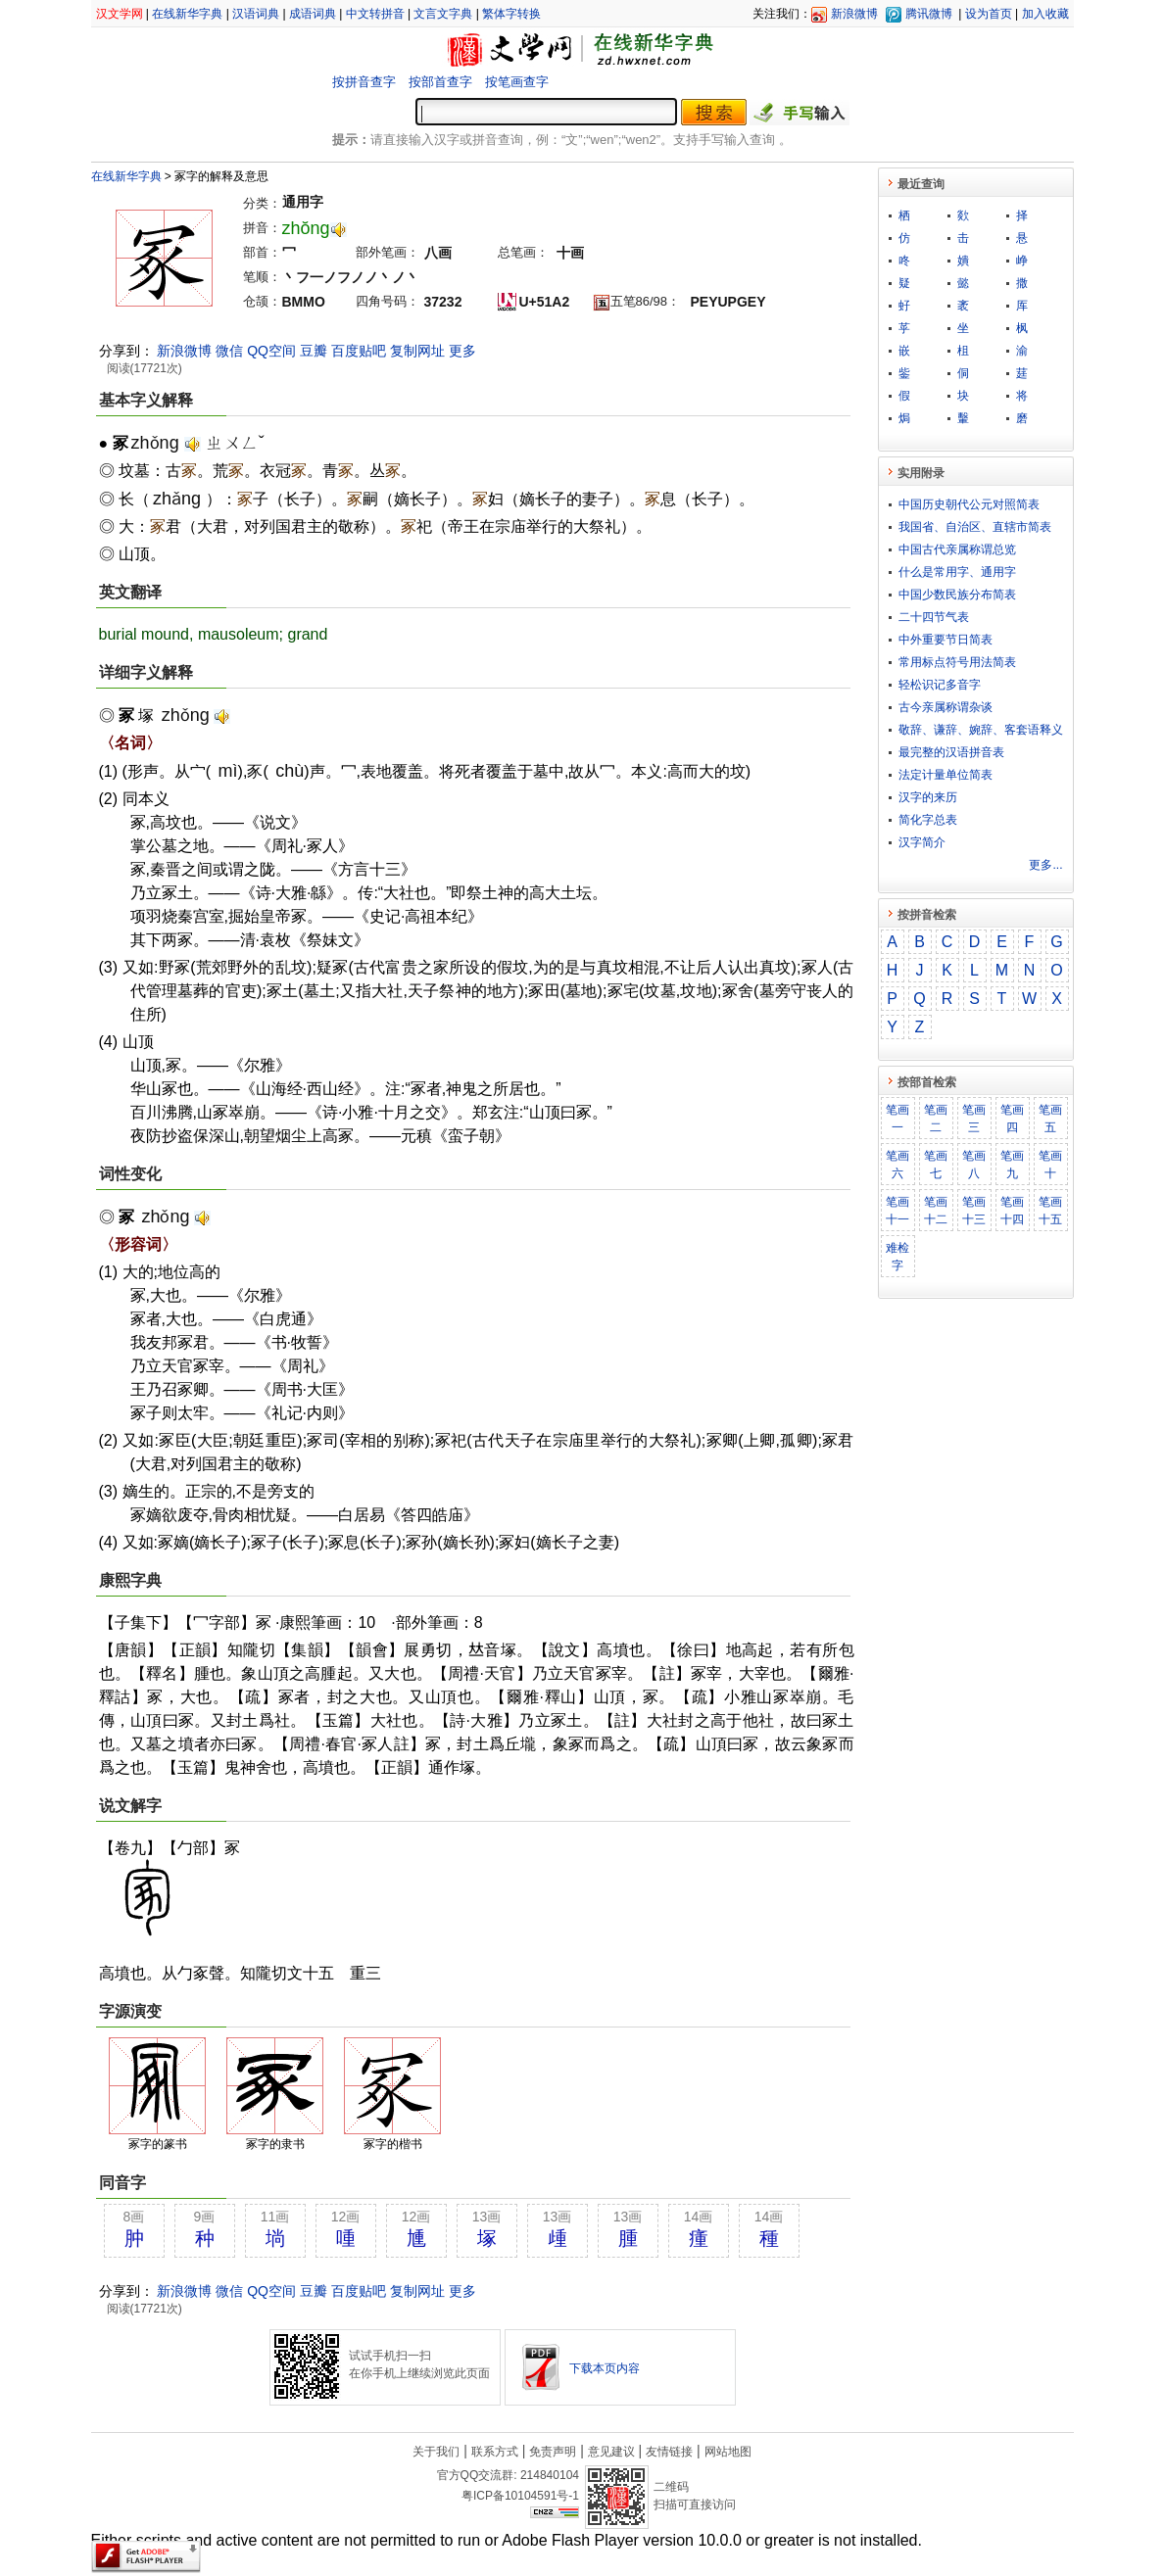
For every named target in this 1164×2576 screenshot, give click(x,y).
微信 (229, 350)
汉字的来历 (927, 797)
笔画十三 (974, 1210)
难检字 (897, 1256)
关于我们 (436, 2451)
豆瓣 (313, 350)
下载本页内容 (604, 2368)
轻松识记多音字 (939, 685)
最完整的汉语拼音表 (951, 752)
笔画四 (1012, 1118)
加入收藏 (1045, 14)
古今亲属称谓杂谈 (945, 707)
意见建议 (611, 2451)
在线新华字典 (187, 14)
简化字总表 (927, 820)
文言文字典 (442, 14)
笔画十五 (1050, 1210)
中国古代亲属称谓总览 (957, 549)
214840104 (549, 2475)
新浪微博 (854, 14)
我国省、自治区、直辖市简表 (974, 527)
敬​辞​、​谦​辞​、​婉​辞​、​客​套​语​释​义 (980, 730)
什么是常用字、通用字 (957, 572)
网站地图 (728, 2451)
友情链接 (669, 2451)
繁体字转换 (511, 14)
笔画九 (1012, 1164)
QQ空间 (271, 350)
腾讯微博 (928, 14)
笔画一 (897, 1118)
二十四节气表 (933, 617)
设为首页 (988, 14)
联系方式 (494, 2451)
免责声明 (552, 2451)
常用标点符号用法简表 (957, 662)
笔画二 (935, 1118)
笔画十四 (1012, 1210)
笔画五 (1050, 1118)
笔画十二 (935, 1210)
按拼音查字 (364, 81)
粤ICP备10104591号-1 (520, 2496)
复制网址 (417, 350)
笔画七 (935, 1164)
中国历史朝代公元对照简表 (969, 504)
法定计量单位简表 (945, 775)
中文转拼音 (375, 14)
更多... (1045, 865)
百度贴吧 (358, 350)
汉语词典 (255, 14)
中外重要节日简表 (945, 639)
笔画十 (1050, 1164)
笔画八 (974, 1164)
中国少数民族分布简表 (957, 594)
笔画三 (974, 1118)
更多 (462, 350)
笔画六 (897, 1164)
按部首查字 (440, 81)
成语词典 (312, 14)
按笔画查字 (517, 81)
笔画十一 (897, 1210)
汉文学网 (119, 14)
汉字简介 (922, 842)
